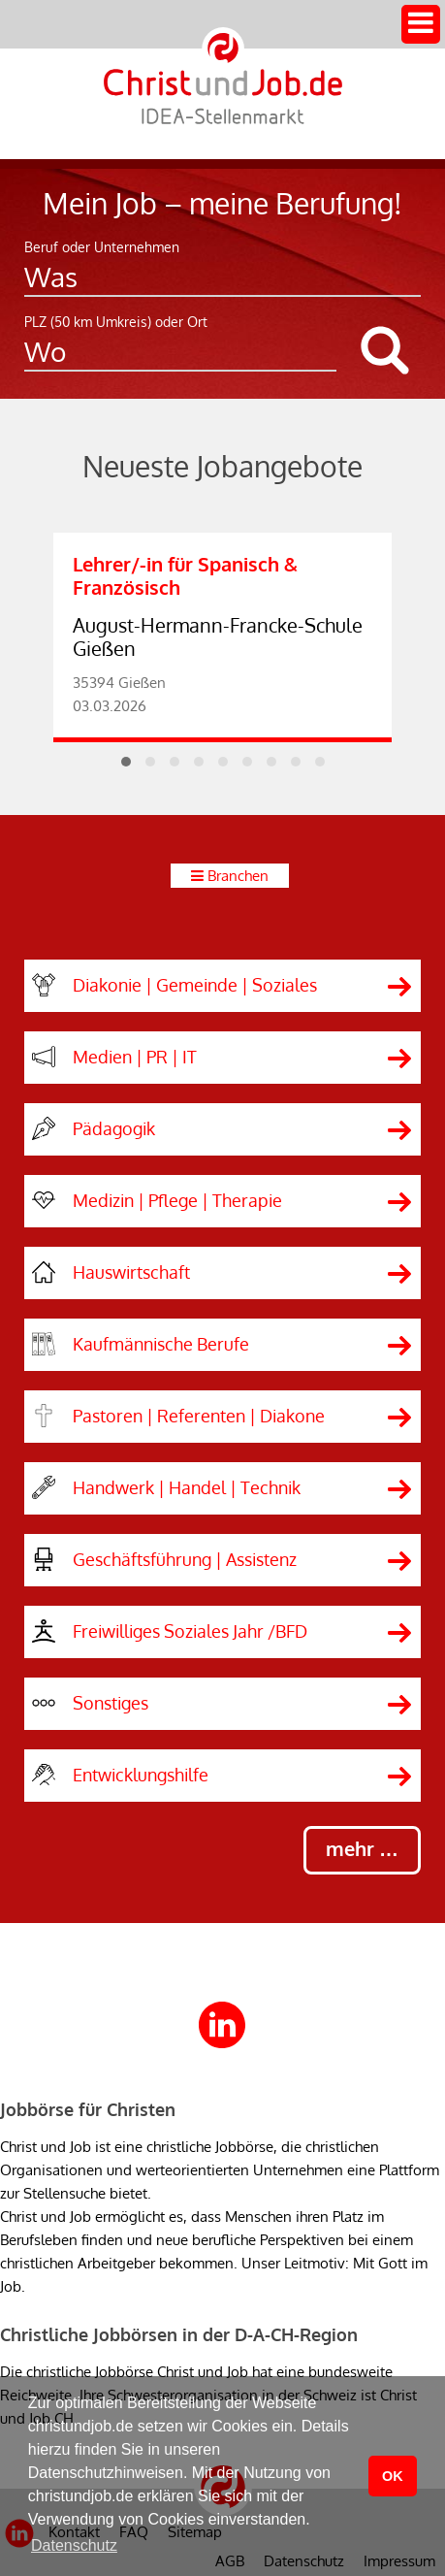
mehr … (362, 1848)
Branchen (238, 875)
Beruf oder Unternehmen (101, 247)
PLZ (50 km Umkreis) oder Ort (115, 321)
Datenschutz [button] (74, 2545)
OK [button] (392, 2476)
